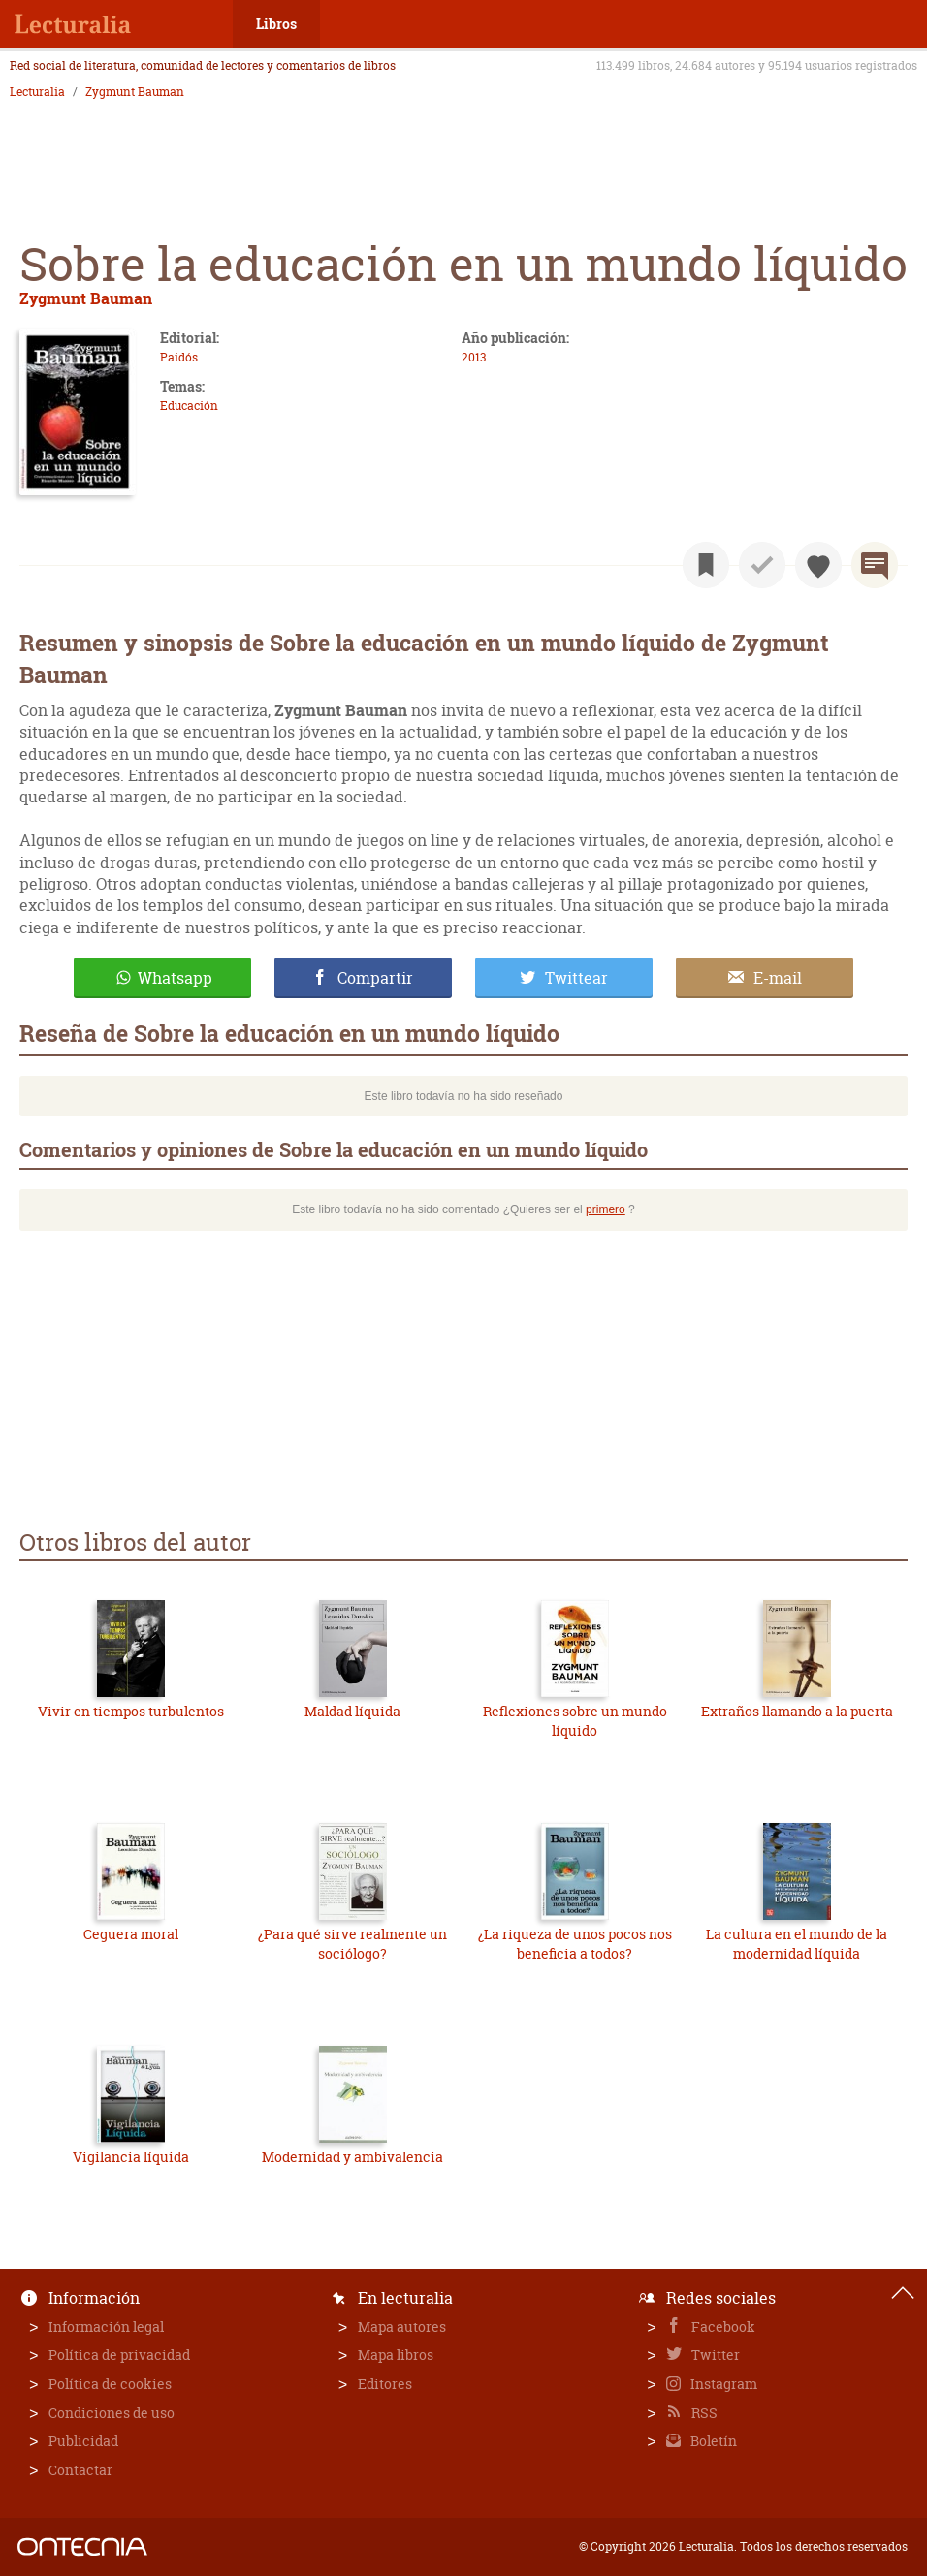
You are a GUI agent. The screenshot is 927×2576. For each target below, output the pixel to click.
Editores (385, 2383)
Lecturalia (37, 92)
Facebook (721, 2326)
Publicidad (83, 2441)
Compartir (375, 978)
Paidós (179, 357)
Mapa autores (402, 2326)
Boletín (712, 2441)
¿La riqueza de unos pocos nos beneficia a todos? (575, 1944)
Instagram (722, 2383)
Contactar (80, 2470)
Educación (189, 405)
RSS (703, 2412)
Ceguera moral (130, 1934)
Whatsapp (175, 978)
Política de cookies (110, 2383)
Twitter (714, 2354)
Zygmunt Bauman (134, 92)
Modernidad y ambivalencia (352, 2157)
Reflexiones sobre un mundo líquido (575, 1721)
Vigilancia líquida (131, 2157)
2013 (474, 357)
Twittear (576, 978)
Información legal (106, 2326)
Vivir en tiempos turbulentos (131, 1711)
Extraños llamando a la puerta (797, 1711)
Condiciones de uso (111, 2412)
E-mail (777, 978)
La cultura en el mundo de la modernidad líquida (796, 1944)
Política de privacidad (119, 2354)
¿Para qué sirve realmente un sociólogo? (352, 1944)
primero (605, 1209)
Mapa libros (395, 2354)
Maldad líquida (352, 1711)
